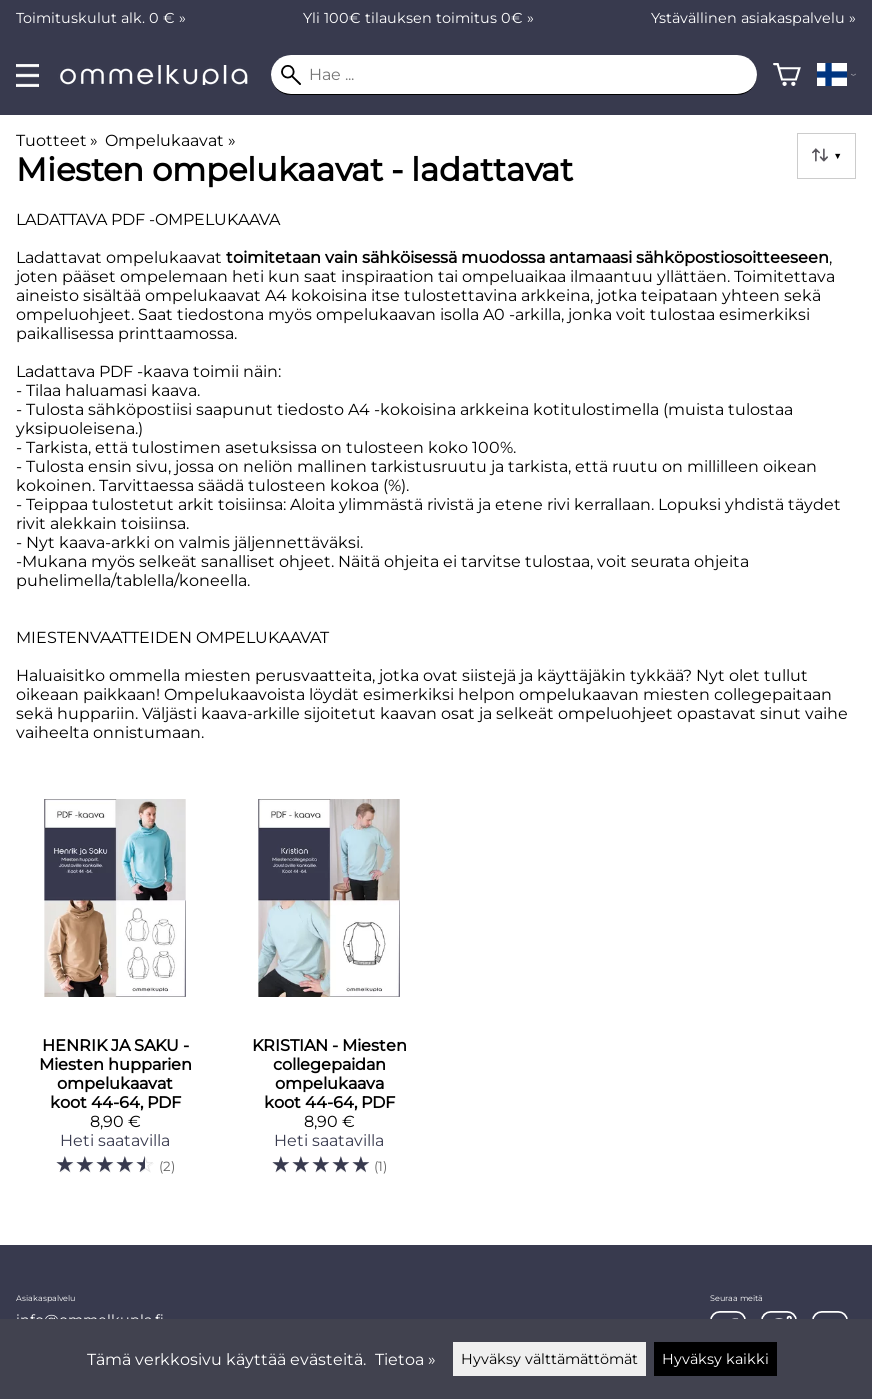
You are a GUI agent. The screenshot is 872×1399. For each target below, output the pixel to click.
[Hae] (514, 75)
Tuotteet (57, 140)
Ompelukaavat (170, 140)
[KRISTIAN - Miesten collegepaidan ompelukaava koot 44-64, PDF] (329, 996)
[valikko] (27, 75)
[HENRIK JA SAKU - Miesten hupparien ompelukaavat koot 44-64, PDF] (115, 996)
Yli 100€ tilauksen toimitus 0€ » (418, 18)
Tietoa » (405, 1359)
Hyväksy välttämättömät (549, 1359)
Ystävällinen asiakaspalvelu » (753, 18)
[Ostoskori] (787, 75)
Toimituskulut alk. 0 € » (101, 18)
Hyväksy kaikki (715, 1359)
